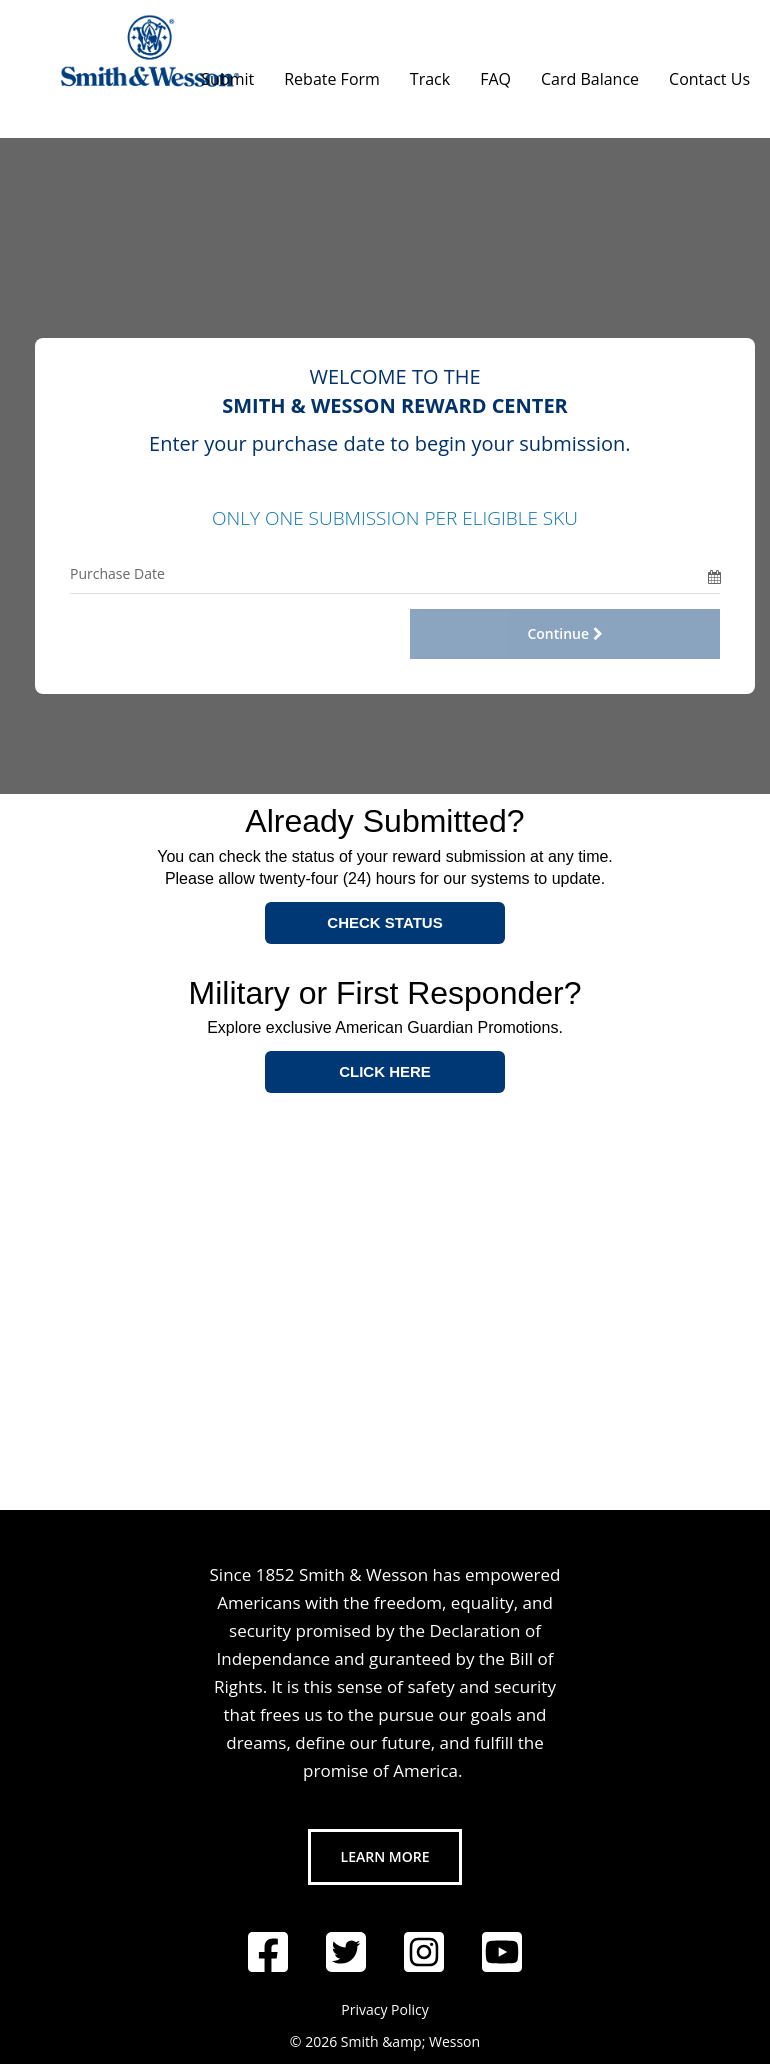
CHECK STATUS (384, 922)
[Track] (430, 74)
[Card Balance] (590, 74)
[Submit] (227, 74)
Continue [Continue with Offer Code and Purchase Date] (564, 633)
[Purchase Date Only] (389, 573)
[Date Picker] (714, 573)
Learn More (385, 1856)
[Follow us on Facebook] (268, 1952)
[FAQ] (495, 74)
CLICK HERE (385, 1071)
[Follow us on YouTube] (502, 1952)
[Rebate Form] (332, 74)
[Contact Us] (709, 74)
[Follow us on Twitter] (346, 1952)
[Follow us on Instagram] (424, 1952)
